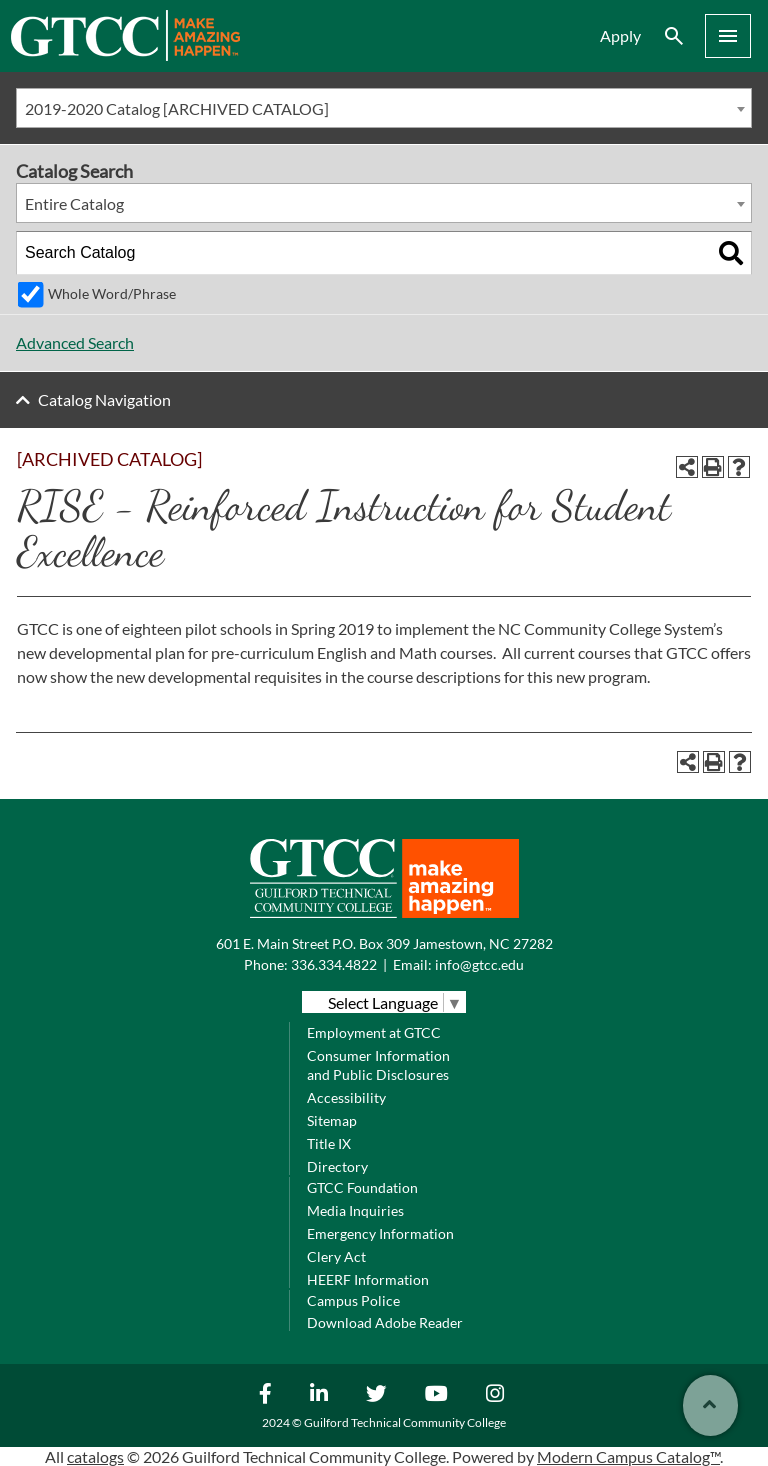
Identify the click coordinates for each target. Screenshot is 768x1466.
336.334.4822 (334, 964)
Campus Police (353, 1300)
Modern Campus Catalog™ (628, 1456)
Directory (337, 1166)
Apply (620, 35)
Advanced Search (75, 342)
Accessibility (346, 1097)
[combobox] (384, 108)
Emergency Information (380, 1233)
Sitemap (332, 1120)
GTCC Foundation (362, 1187)
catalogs (95, 1456)
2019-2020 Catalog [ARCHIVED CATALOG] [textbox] (177, 108)
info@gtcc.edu (479, 964)
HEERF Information (368, 1279)
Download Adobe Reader (385, 1322)
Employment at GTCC (374, 1032)
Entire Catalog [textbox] (74, 203)
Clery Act (336, 1256)
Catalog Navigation (104, 399)
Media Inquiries (355, 1210)
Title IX (329, 1143)
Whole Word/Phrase (112, 293)
